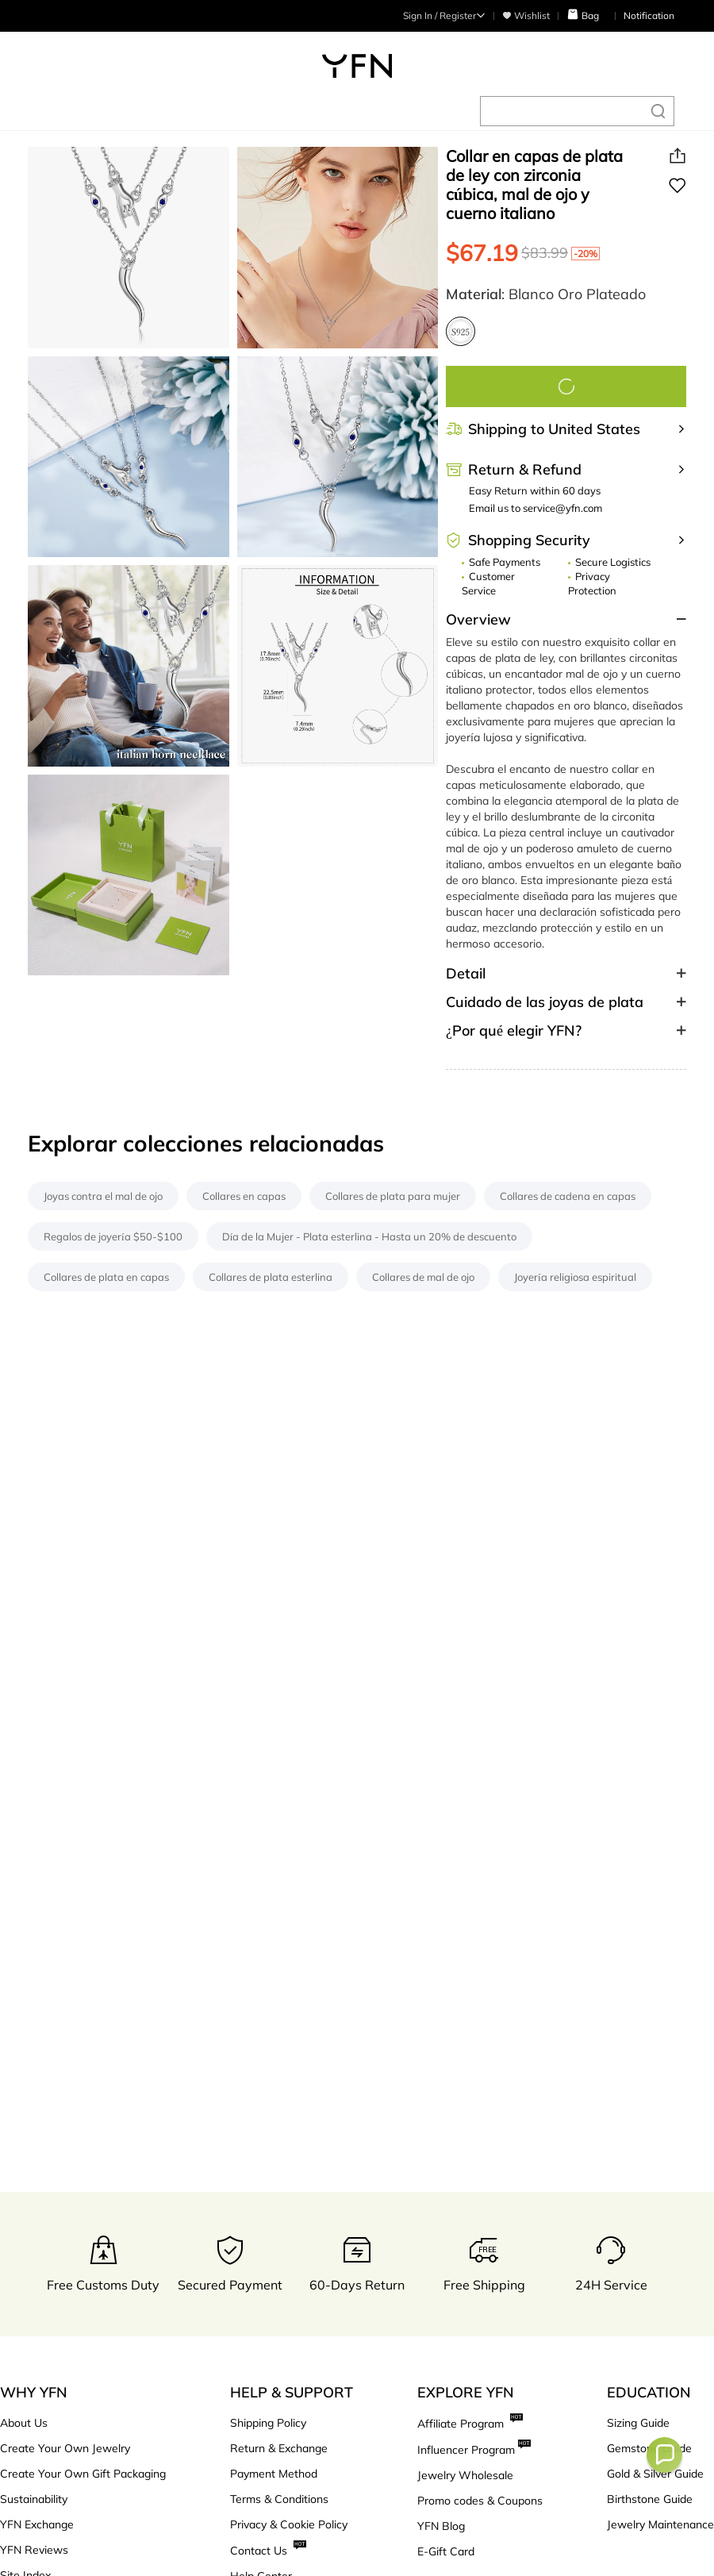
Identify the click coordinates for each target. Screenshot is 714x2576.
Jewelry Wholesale (465, 2475)
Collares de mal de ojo (423, 1277)
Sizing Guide (638, 2422)
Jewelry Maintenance (660, 2524)
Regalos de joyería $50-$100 (113, 1236)
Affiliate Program (470, 2423)
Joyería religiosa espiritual (575, 1277)
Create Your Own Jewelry (65, 2448)
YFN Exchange (37, 2524)
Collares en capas (244, 1196)
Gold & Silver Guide (655, 2473)
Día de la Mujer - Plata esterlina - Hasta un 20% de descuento (369, 1236)
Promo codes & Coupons (480, 2500)
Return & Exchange (279, 2448)
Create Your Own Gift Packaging (83, 2473)
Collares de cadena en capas (567, 1196)
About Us (24, 2422)
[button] (664, 2455)
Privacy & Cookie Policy (288, 2524)
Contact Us (268, 2550)
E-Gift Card (445, 2551)
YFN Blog (441, 2526)
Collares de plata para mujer (392, 1196)
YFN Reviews (34, 2549)
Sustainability (33, 2499)
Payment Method (273, 2473)
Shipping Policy (268, 2422)
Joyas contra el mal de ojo (103, 1196)
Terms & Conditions (279, 2499)
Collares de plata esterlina (270, 1277)
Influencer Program (474, 2449)
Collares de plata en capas (106, 1277)
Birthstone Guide (650, 2499)
